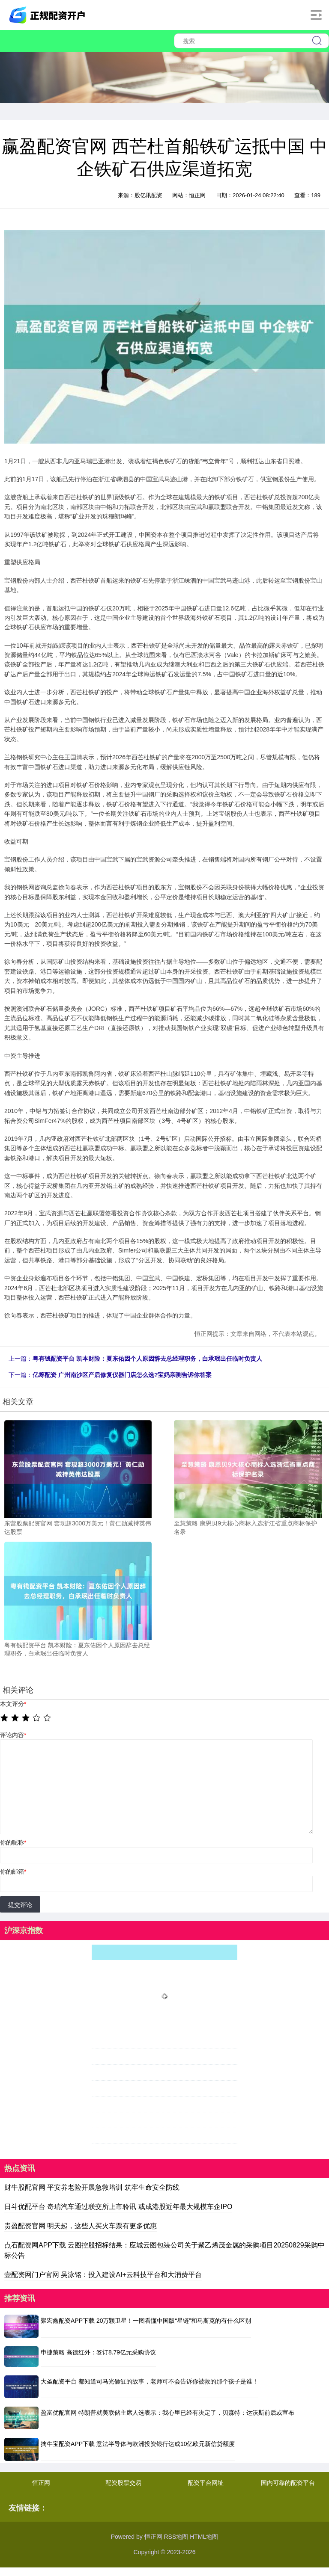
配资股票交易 (123, 2482)
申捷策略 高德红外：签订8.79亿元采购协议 (98, 2352)
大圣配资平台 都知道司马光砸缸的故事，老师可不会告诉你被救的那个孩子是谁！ (149, 2381)
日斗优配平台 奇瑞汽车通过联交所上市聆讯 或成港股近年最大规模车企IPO (118, 2206)
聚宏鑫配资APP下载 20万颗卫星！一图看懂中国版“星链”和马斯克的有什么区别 (146, 2320)
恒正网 (41, 2482)
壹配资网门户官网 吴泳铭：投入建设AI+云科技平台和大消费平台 (103, 2274)
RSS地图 (176, 2536)
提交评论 (20, 1904)
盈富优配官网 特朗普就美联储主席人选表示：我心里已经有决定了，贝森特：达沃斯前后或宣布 (167, 2412)
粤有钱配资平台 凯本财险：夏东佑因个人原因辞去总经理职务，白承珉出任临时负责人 (147, 1358)
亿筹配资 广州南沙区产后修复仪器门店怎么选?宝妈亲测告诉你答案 (122, 1374)
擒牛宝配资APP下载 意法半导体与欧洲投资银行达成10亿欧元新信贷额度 (138, 2443)
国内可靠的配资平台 (288, 2482)
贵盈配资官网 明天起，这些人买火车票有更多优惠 (80, 2226)
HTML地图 (204, 2536)
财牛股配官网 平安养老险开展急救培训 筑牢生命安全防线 (91, 2187)
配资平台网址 (206, 2482)
